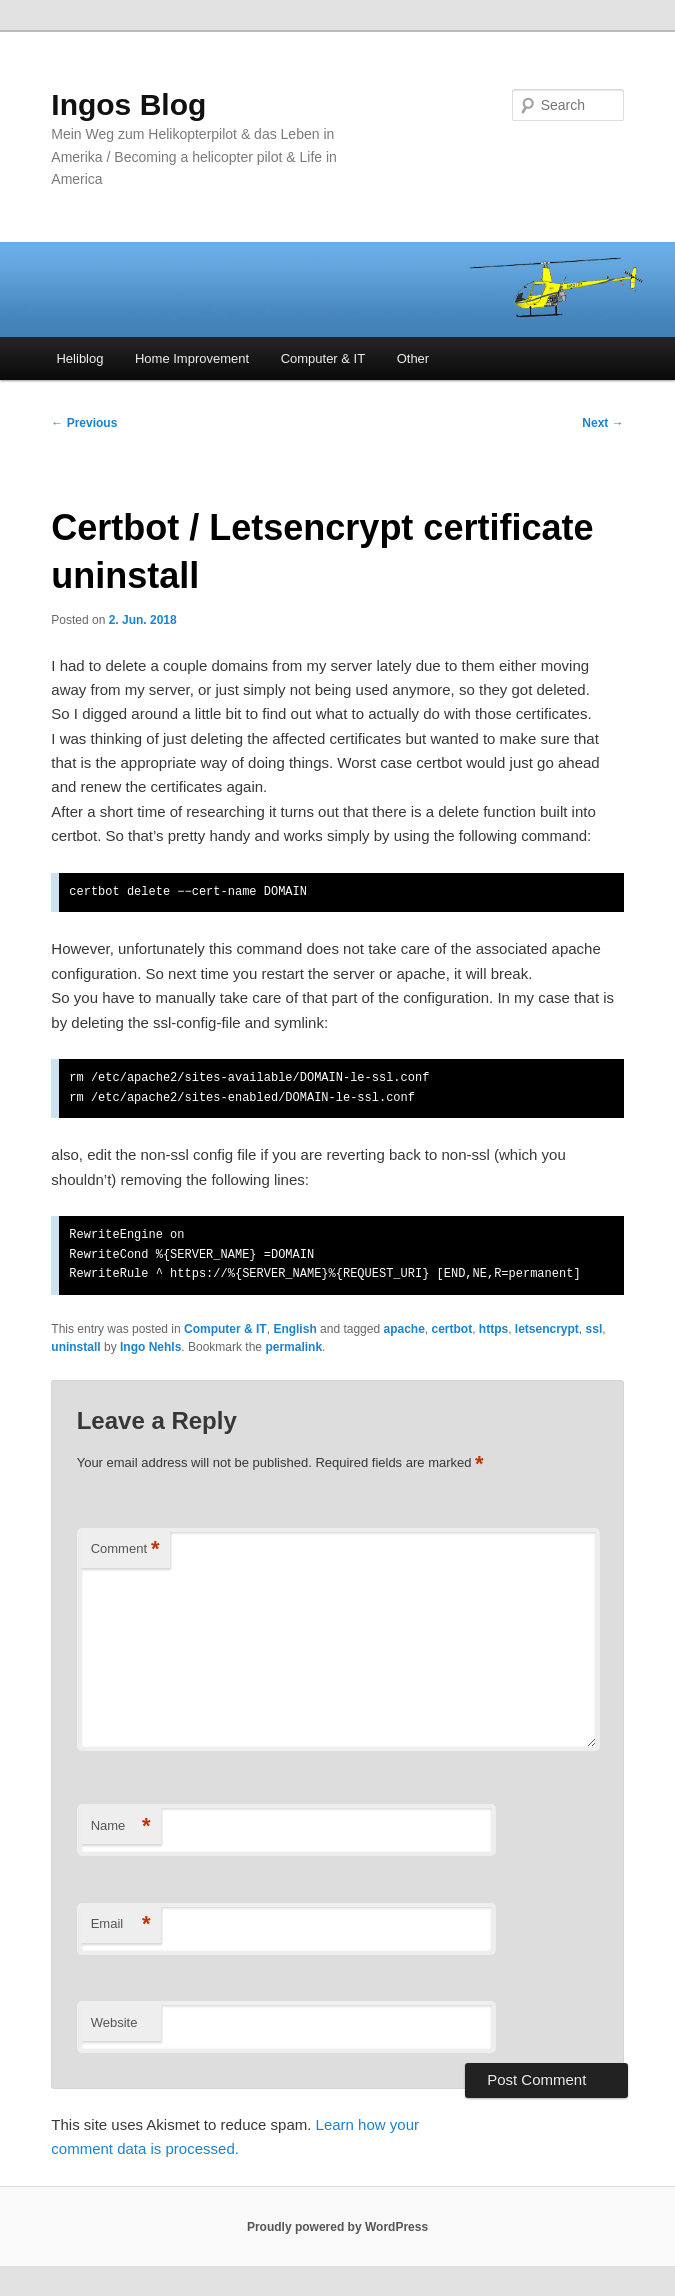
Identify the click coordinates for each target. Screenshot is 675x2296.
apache (403, 1329)
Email (121, 1924)
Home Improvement (192, 358)
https (493, 1329)
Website (114, 2022)
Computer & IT (323, 358)
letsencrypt (547, 1329)
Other (413, 358)
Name (121, 1826)
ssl (594, 1329)
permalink (293, 1347)
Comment (125, 1549)
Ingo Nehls (150, 1347)
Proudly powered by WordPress (337, 2227)
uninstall (75, 1347)
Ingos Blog (128, 104)
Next (602, 423)
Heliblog (79, 358)
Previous (84, 423)
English (294, 1329)
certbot (451, 1329)
